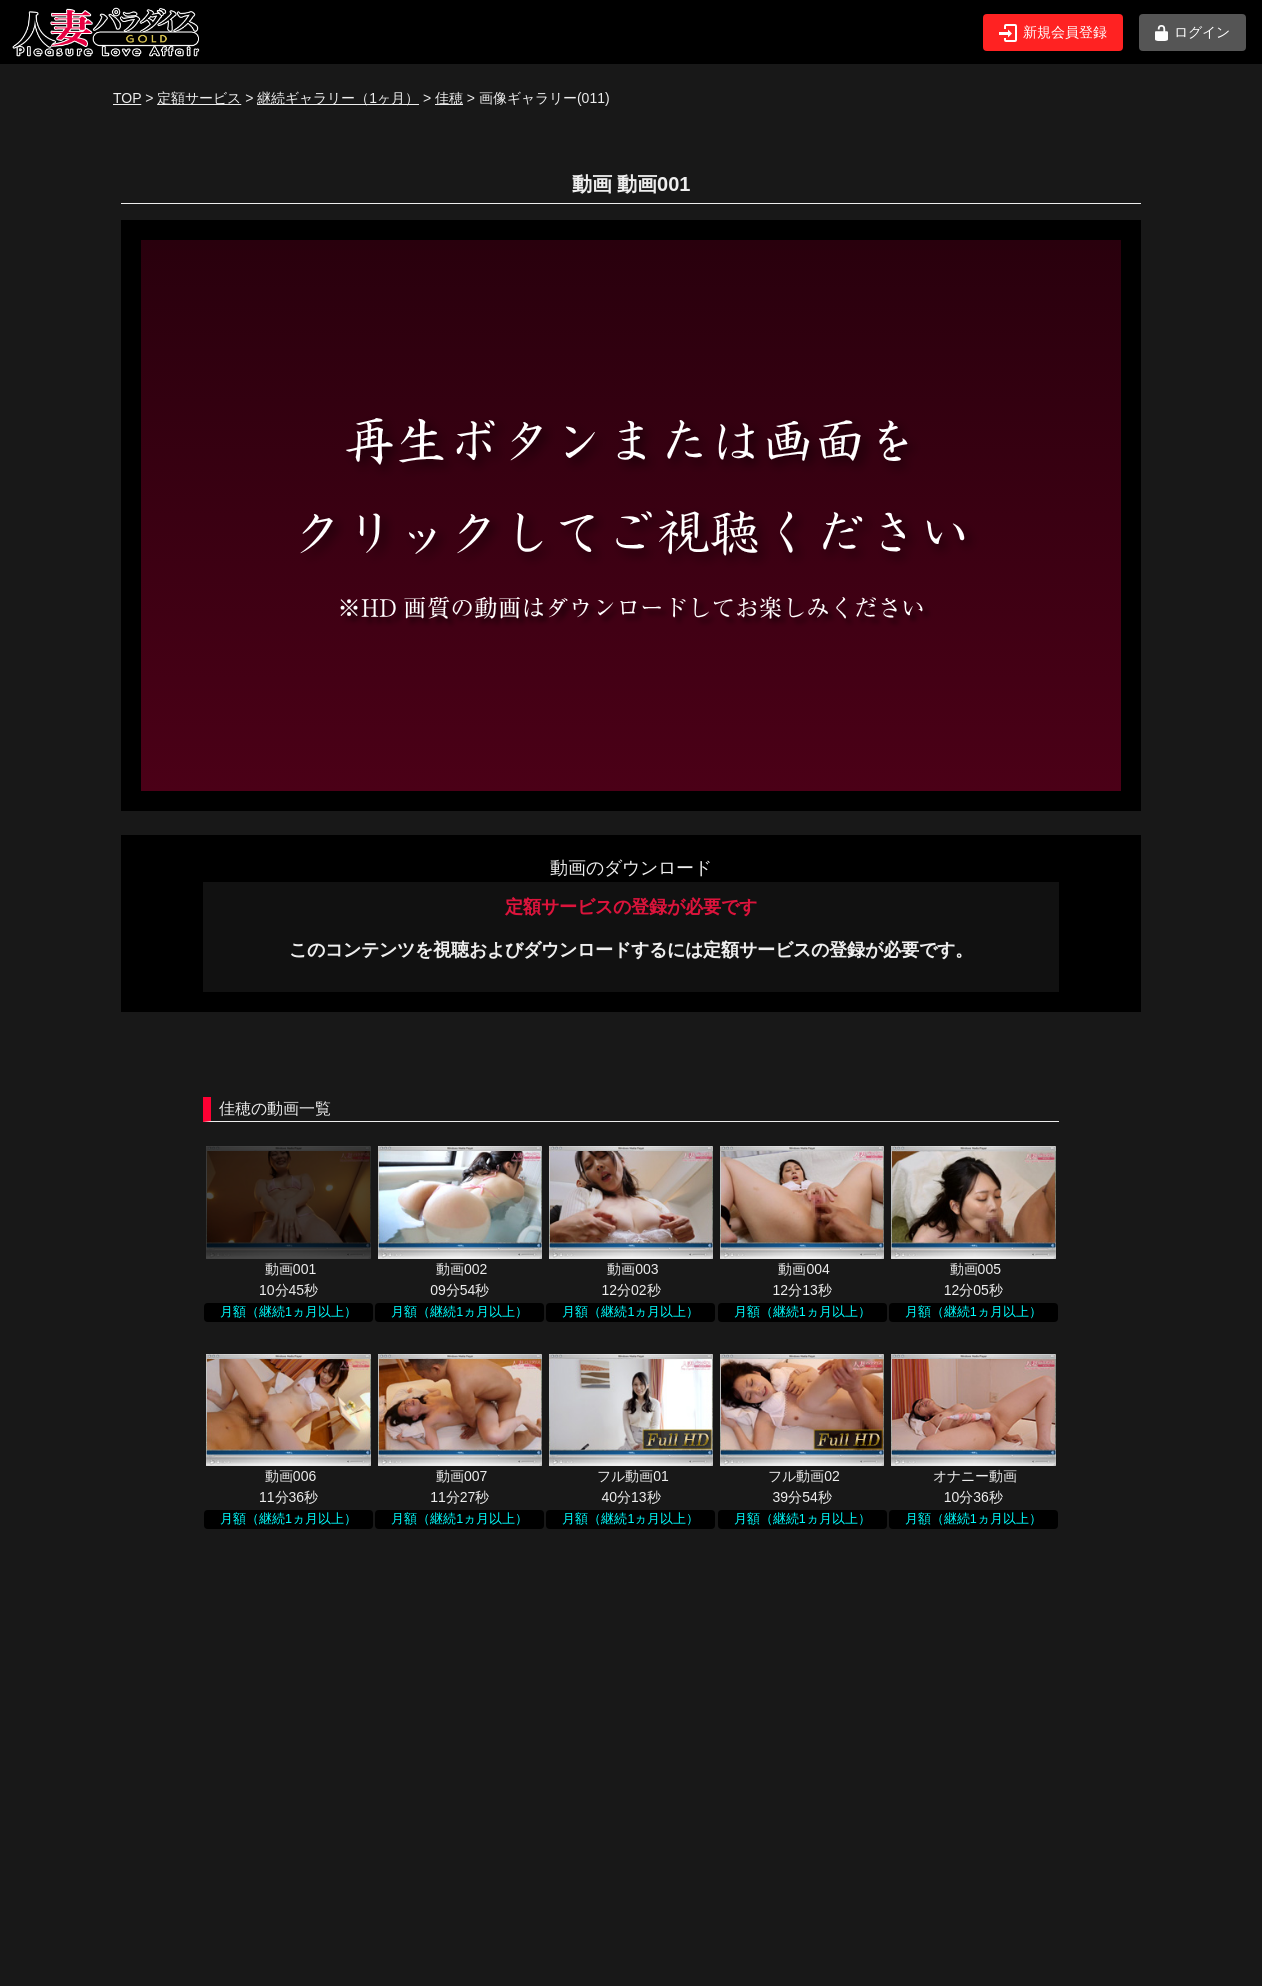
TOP (127, 98)
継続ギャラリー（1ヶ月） (338, 98)
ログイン (1192, 32)
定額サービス (199, 98)
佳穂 (449, 98)
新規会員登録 (1053, 33)
